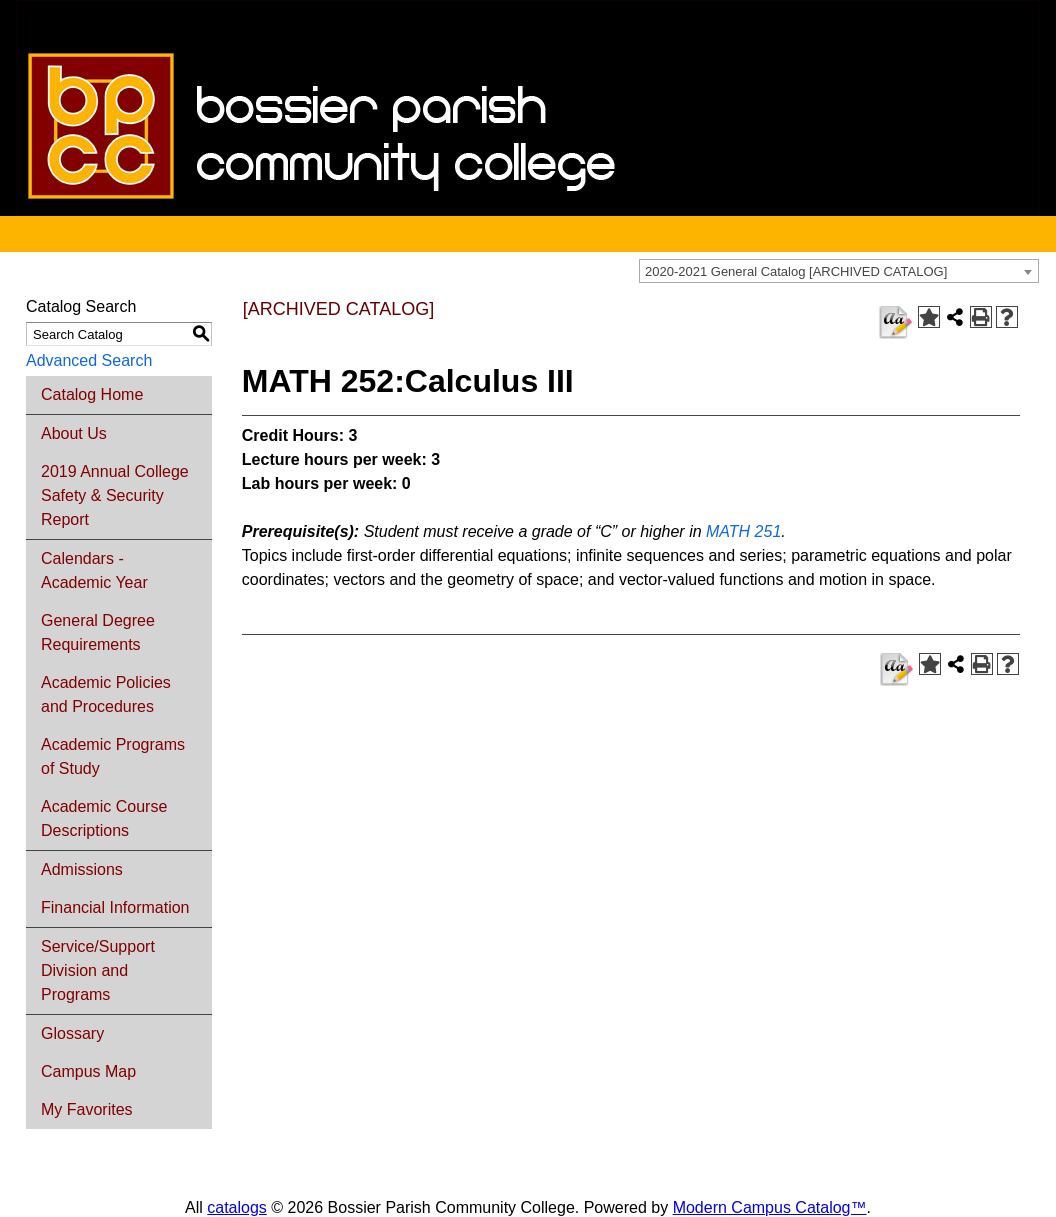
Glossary (72, 1033)
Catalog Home (92, 394)
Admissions (82, 869)
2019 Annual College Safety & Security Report (115, 495)
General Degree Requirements (98, 632)
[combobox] (839, 271)
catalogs (237, 1207)
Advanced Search (89, 360)
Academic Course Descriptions (104, 818)
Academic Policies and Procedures (106, 694)
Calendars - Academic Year (94, 570)
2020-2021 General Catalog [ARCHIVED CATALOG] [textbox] (796, 271)
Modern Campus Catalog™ (770, 1207)
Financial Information (115, 907)
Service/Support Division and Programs (98, 970)
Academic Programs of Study (113, 756)
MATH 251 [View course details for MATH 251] (743, 531)
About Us (74, 433)
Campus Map (88, 1071)
